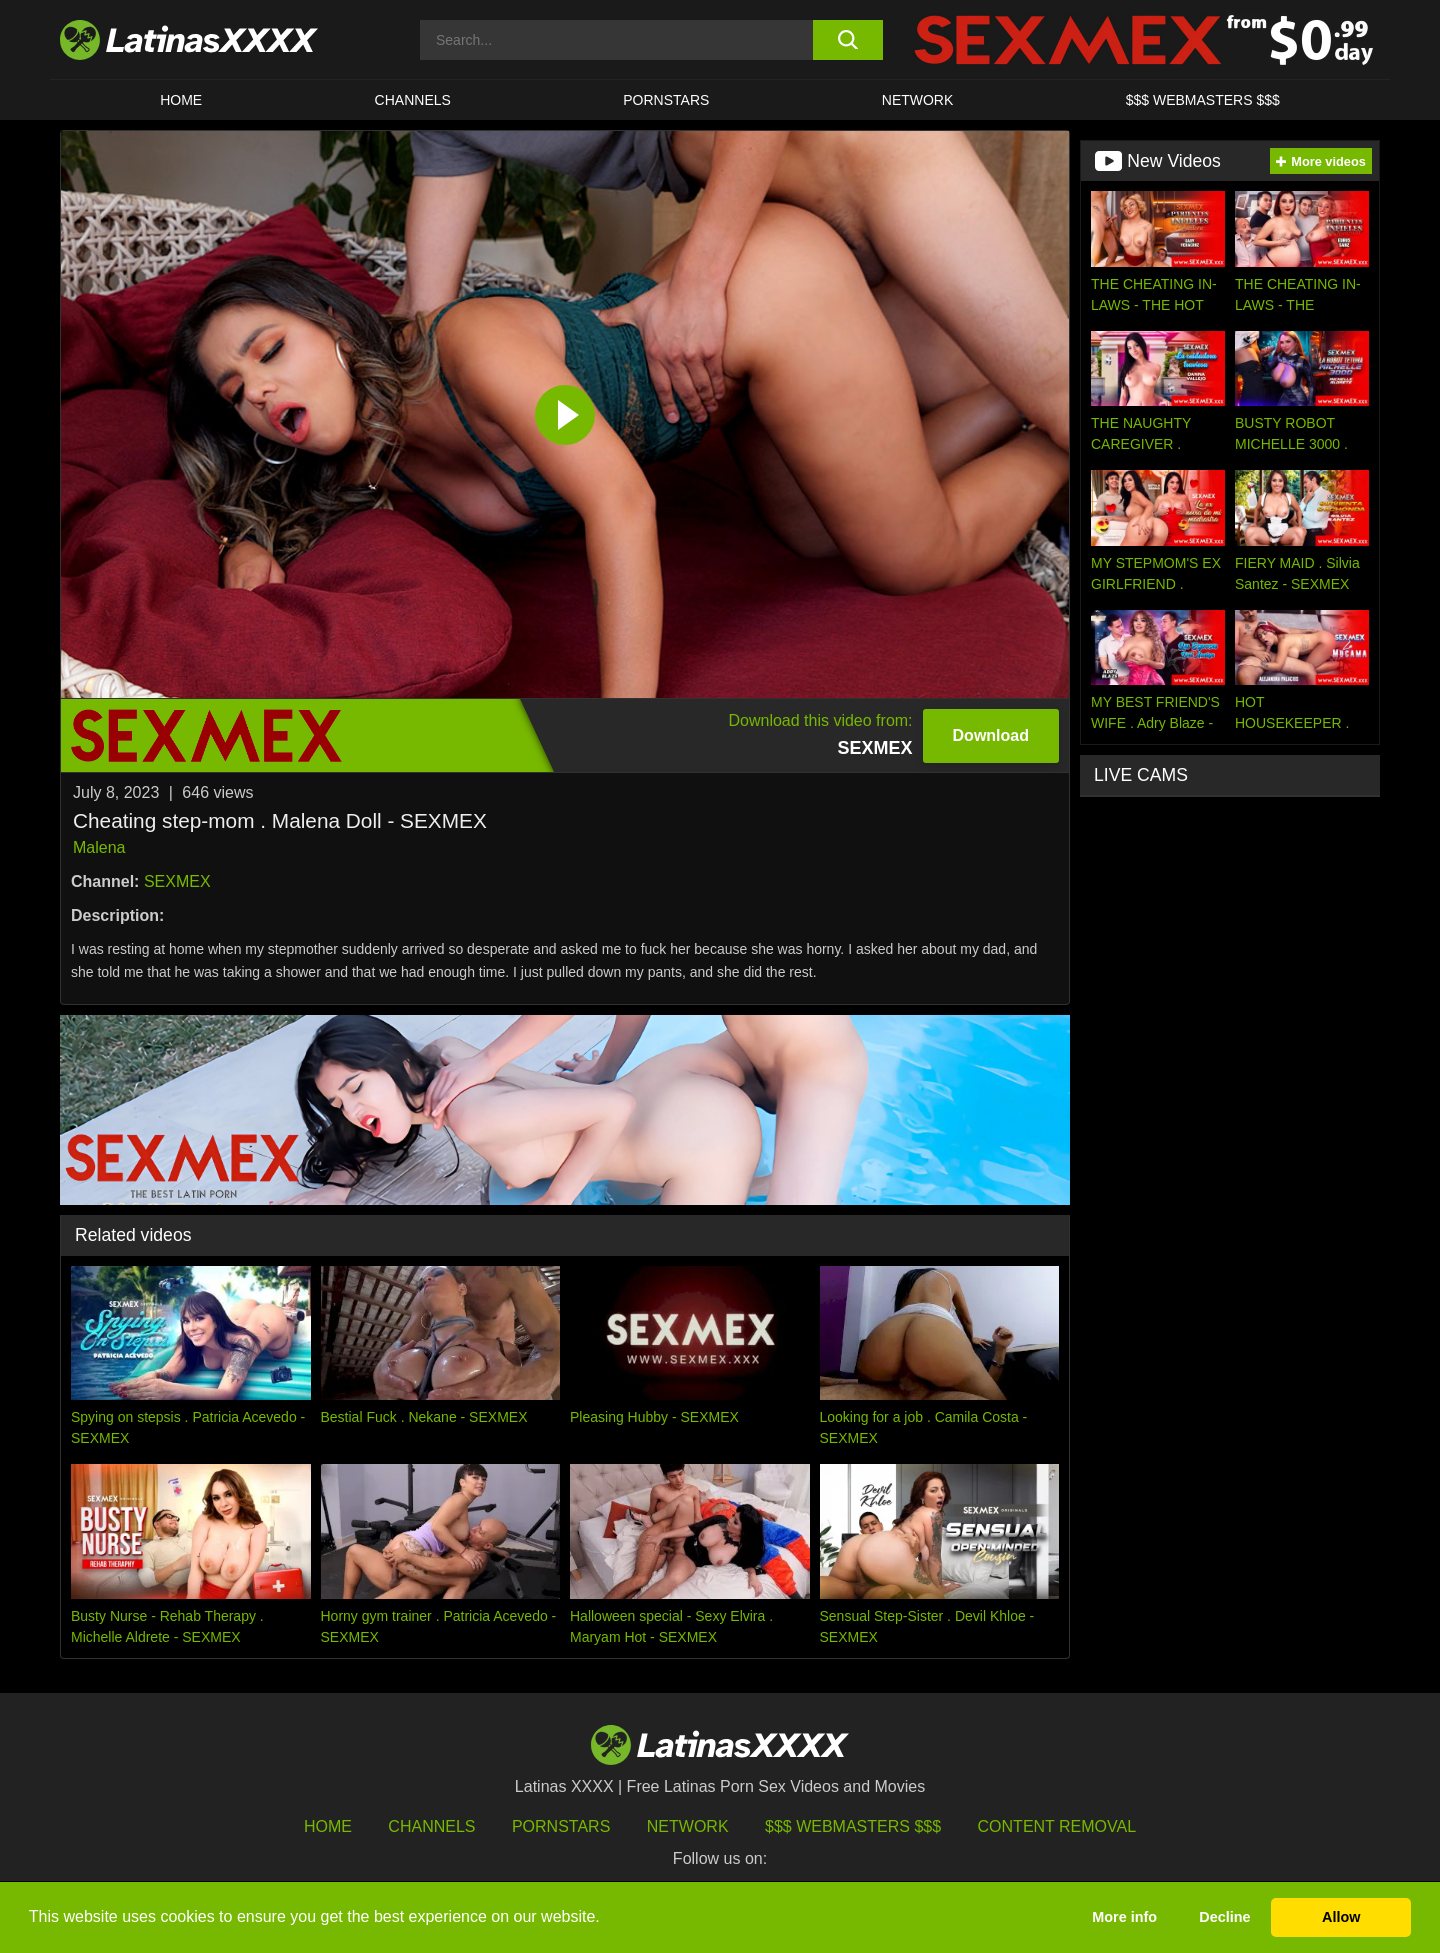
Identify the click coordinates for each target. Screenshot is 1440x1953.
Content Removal (1057, 1826)
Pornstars (666, 100)
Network (918, 100)
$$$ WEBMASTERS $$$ (1203, 100)
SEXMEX (177, 881)
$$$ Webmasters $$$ (853, 1826)
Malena (99, 847)
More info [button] (1124, 1917)
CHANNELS (413, 100)
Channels (431, 1826)
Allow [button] (1341, 1917)
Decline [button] (1224, 1917)
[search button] (847, 40)
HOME (181, 100)
